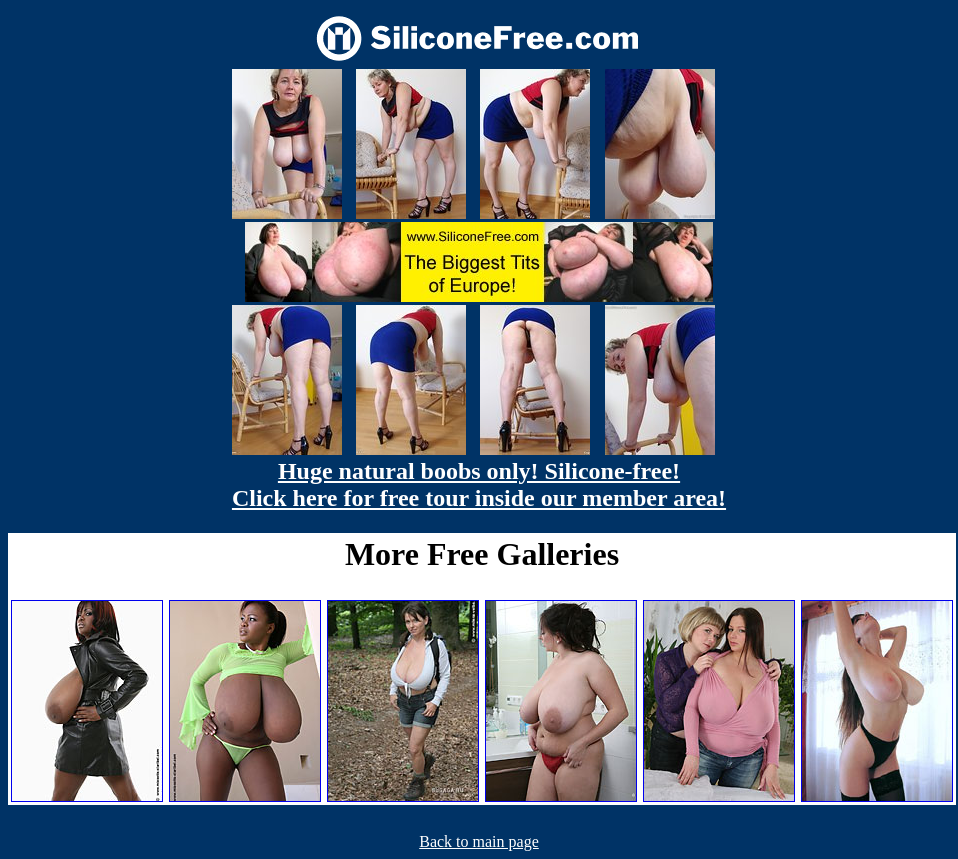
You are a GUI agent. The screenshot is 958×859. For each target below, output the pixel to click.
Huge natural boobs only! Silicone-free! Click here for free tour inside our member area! (479, 484)
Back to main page (479, 841)
